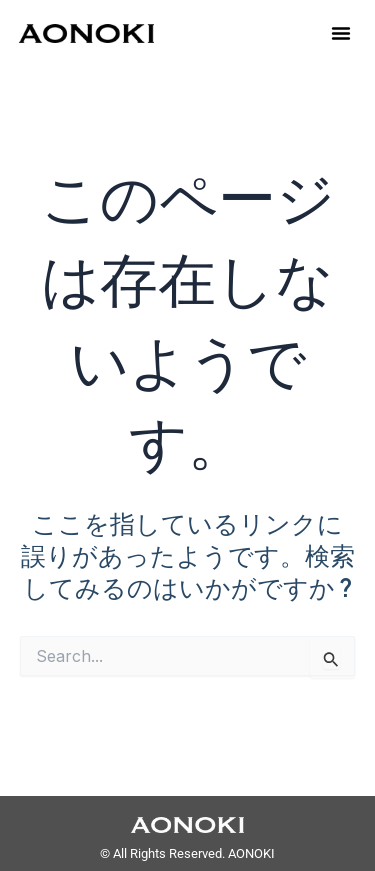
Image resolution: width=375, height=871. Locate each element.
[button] (341, 33)
